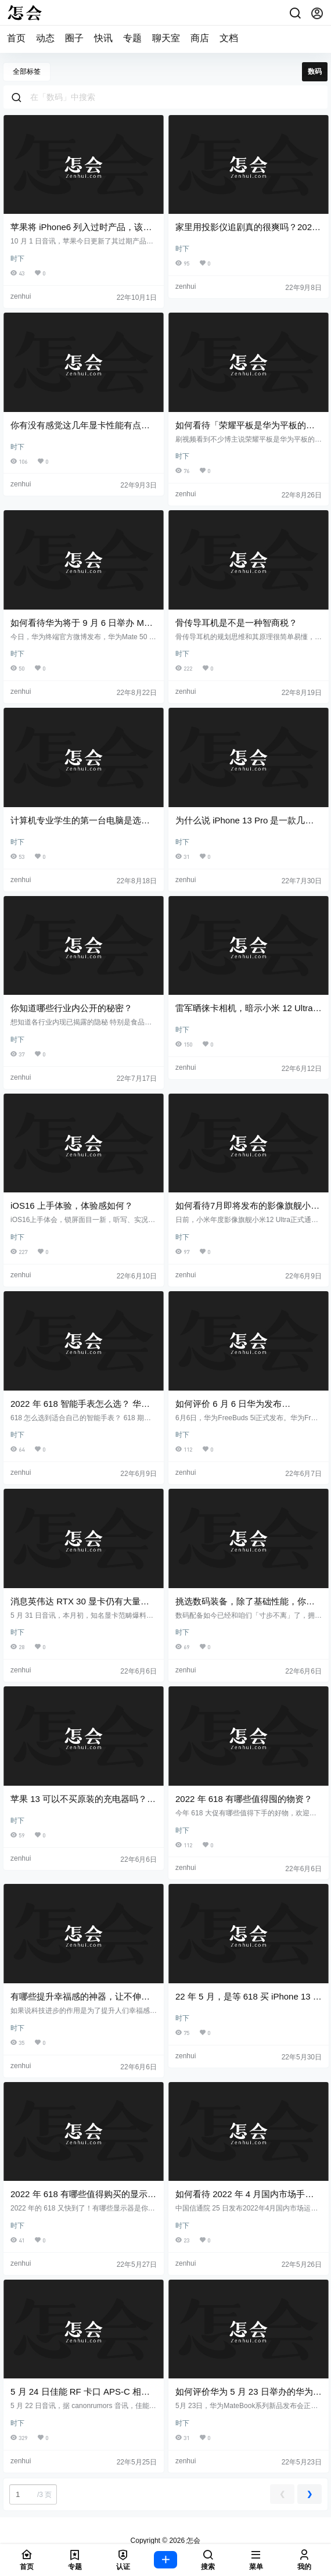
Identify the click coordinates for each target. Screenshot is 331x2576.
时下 (17, 259)
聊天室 (166, 38)
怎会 (192, 2540)
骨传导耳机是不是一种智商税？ (236, 623)
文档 (229, 38)
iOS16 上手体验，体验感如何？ (71, 1205)
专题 (132, 38)
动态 (45, 38)
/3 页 (32, 2494)
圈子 (74, 38)
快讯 (103, 38)
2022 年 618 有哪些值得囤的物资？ (243, 1799)
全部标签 (27, 71)
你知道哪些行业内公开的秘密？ (71, 1008)
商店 (199, 38)
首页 (16, 38)
